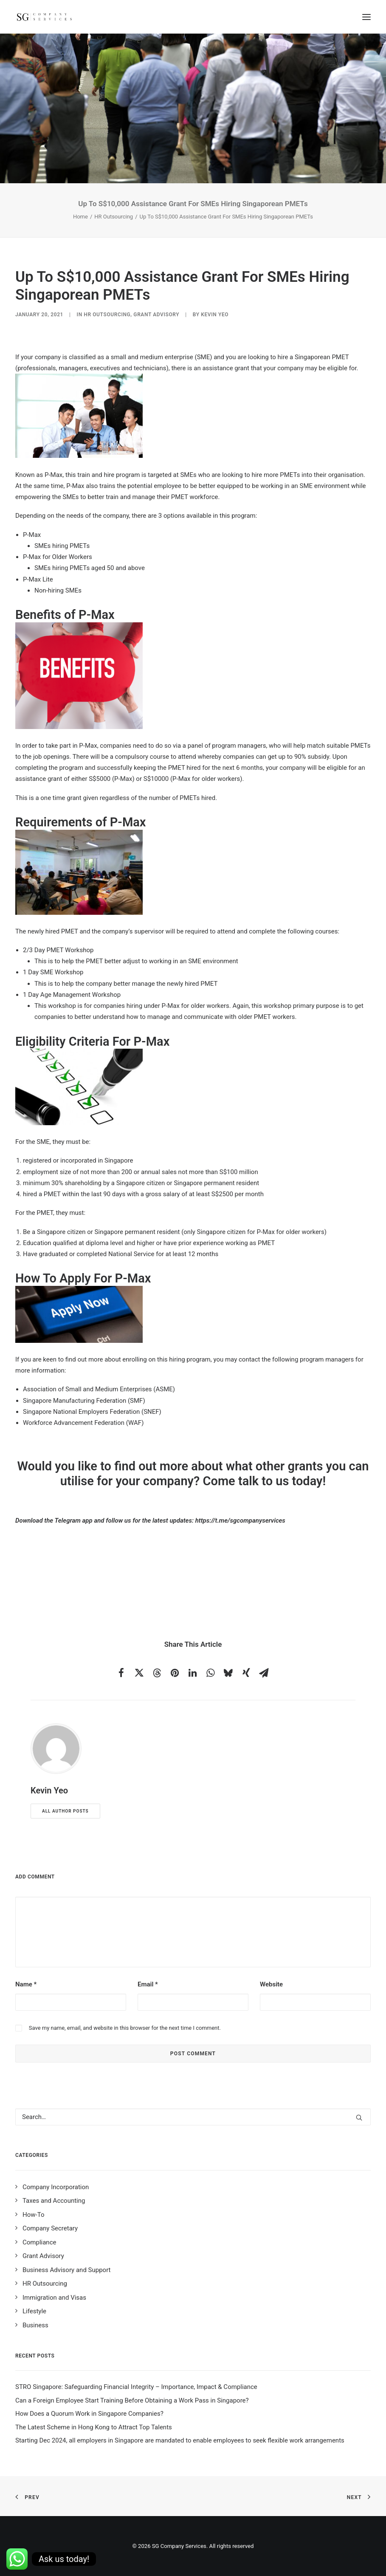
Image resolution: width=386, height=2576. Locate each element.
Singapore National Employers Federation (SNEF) (92, 1412)
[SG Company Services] (44, 16)
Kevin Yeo (214, 315)
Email (148, 1984)
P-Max (53, 475)
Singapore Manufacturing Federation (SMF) (84, 1400)
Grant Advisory (156, 315)
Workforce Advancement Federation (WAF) (83, 1423)
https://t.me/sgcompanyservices (240, 1520)
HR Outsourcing (113, 216)
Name (26, 1984)
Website (271, 1984)
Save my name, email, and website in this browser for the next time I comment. (125, 2028)
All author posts (65, 1811)
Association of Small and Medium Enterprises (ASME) (99, 1389)
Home (80, 216)
